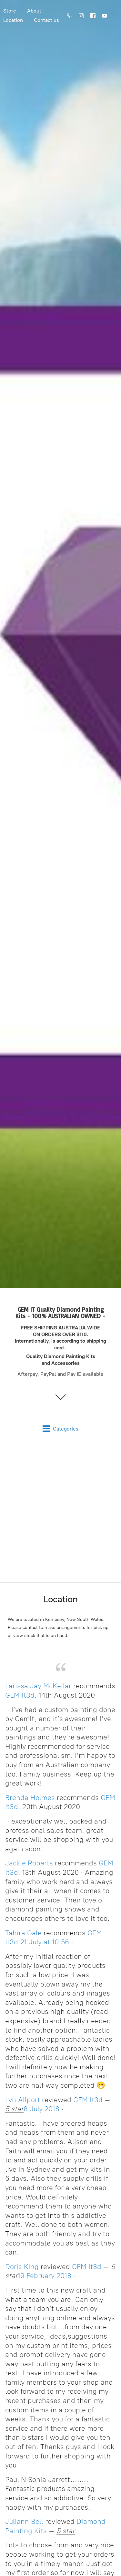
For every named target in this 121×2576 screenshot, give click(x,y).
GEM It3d (20, 1695)
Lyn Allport (22, 2099)
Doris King (22, 2266)
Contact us (46, 20)
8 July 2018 (41, 2108)
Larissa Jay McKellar (38, 1685)
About (34, 11)
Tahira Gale (23, 1933)
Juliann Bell (24, 2521)
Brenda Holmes (30, 1797)
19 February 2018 (44, 2275)
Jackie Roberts (29, 1863)
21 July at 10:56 (44, 1942)
